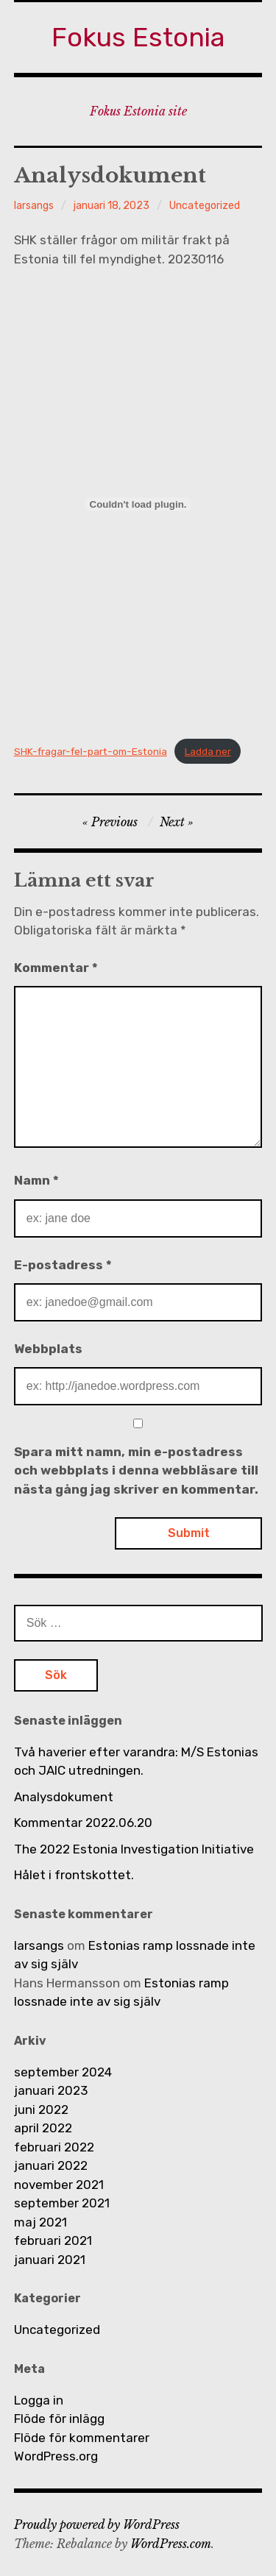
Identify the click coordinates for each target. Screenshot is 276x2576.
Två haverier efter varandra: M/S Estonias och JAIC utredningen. (136, 1761)
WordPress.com (170, 2543)
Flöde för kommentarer (81, 2437)
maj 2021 (40, 2222)
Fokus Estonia (138, 37)
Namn (36, 1180)
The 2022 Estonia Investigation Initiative (134, 1849)
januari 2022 (51, 2165)
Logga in (38, 2400)
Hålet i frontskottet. (74, 1874)
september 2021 (62, 2203)
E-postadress (63, 1264)
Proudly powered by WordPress (97, 2524)
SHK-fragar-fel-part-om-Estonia (90, 751)
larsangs (34, 205)
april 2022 (43, 2128)
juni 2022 (41, 2109)
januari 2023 (51, 2090)
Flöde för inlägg (59, 2418)
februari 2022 (54, 2147)
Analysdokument (63, 1796)
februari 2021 (53, 2240)
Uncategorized (204, 205)
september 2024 (63, 2072)
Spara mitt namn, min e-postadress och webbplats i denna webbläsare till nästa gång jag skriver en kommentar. (136, 1470)
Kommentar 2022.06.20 (83, 1822)
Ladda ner (208, 751)
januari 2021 (49, 2259)
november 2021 (59, 2184)
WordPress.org (56, 2456)
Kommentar (56, 967)
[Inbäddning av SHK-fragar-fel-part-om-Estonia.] (138, 504)
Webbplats (48, 1348)
